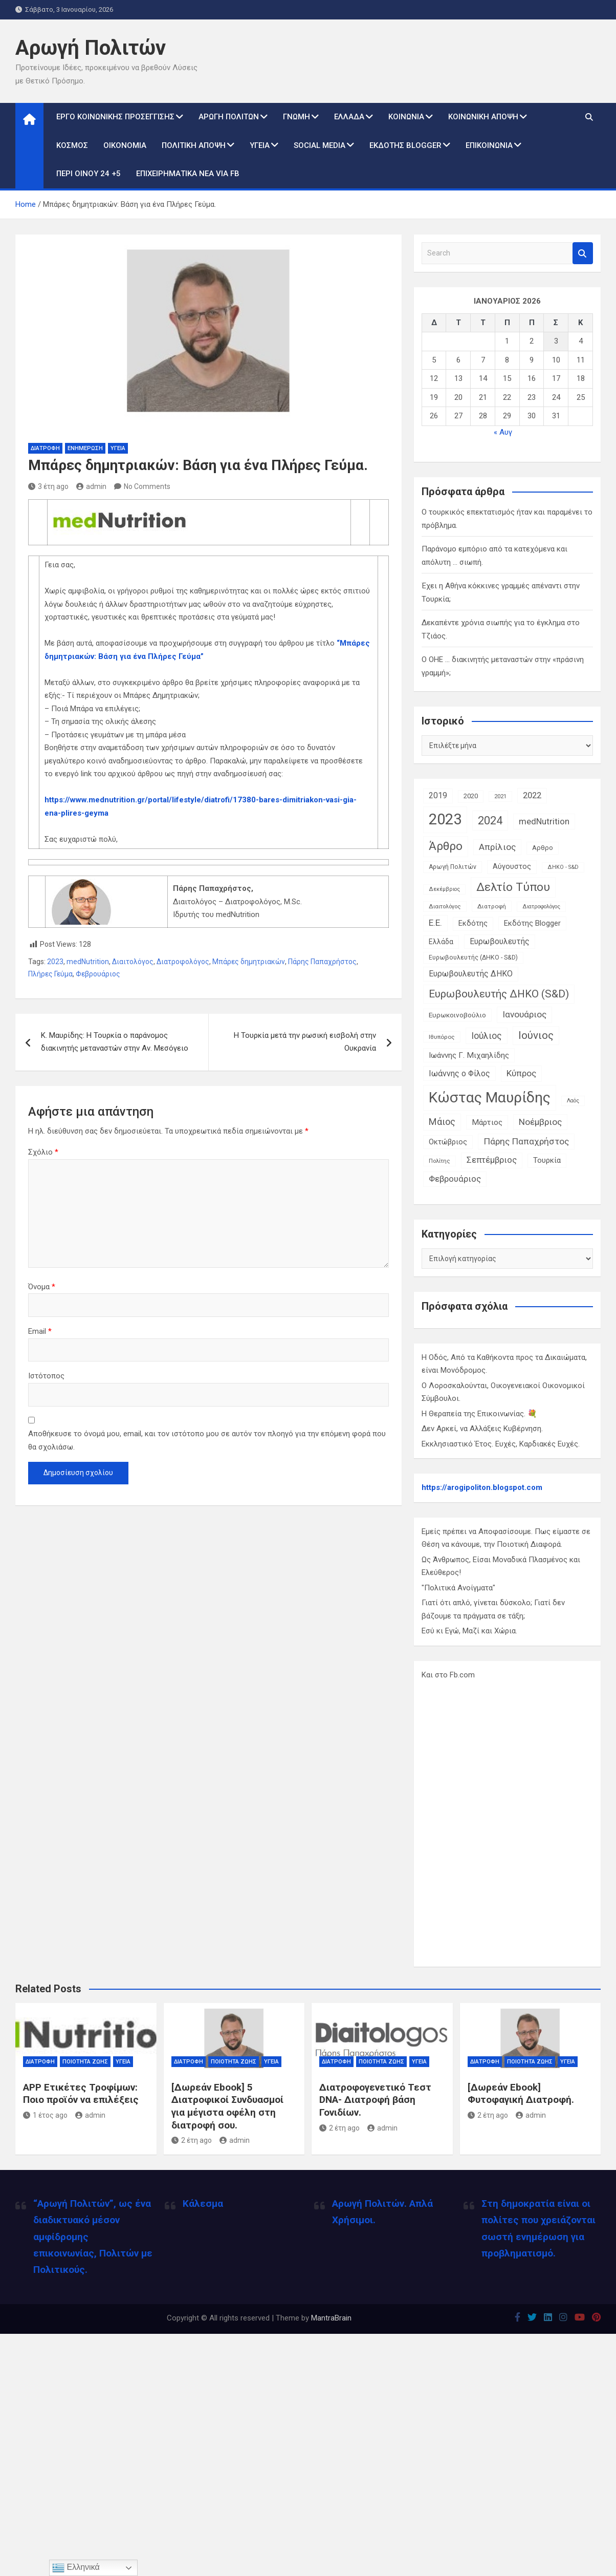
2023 (55, 961)
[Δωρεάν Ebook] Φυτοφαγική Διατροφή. (521, 2093)
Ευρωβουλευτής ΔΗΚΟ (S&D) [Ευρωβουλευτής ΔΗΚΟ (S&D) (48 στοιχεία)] (499, 994)
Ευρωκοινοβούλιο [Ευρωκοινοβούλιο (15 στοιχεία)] (457, 1015)
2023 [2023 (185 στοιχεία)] (445, 819)
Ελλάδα (349, 116)
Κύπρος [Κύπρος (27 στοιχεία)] (521, 1073)
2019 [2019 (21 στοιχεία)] (438, 795)
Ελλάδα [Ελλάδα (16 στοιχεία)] (441, 942)
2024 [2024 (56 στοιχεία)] (490, 820)
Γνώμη (296, 116)
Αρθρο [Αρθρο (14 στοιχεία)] (542, 847)
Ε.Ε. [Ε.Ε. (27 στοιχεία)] (435, 923)
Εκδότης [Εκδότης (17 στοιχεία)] (473, 923)
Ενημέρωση (85, 448)
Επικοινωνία (489, 145)
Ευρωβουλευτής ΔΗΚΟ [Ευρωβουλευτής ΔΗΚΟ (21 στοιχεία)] (471, 973)
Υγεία (260, 145)
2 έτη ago (191, 2140)
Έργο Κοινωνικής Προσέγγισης (115, 116)
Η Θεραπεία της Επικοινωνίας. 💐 (479, 1413)
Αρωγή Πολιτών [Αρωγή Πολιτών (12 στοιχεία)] (452, 866)
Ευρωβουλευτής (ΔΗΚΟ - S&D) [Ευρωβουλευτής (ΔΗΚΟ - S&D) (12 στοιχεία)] (473, 957)
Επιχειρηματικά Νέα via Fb (187, 173)
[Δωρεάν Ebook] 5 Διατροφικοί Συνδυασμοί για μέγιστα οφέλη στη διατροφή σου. (227, 2106)
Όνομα (41, 1286)
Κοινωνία (406, 116)
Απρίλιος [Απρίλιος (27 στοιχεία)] (497, 847)
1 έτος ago (45, 2115)
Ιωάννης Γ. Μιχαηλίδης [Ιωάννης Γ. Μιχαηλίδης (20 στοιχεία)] (469, 1055)
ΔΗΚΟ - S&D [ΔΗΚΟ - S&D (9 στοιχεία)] (563, 867)
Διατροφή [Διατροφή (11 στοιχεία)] (491, 906)
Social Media (319, 145)
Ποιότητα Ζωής (85, 2061)
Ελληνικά (76, 2568)
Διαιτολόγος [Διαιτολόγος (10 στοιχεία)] (445, 906)
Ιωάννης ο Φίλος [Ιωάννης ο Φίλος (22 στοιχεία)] (459, 1073)
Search (583, 253)
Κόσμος (72, 145)
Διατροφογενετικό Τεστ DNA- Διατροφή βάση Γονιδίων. (375, 2099)
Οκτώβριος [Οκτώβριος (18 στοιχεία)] (448, 1141)
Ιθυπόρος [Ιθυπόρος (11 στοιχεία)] (442, 1036)
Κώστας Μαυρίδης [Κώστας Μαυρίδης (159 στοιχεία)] (490, 1097)
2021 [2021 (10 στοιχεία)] (500, 796)
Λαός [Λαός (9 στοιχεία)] (573, 1100)
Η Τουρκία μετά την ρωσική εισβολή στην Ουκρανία (305, 1042)
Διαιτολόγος (132, 961)
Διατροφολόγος (183, 961)
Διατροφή (45, 448)
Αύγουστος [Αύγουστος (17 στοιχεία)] (512, 866)
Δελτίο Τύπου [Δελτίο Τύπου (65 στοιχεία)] (513, 887)
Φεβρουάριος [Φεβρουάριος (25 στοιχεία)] (455, 1179)
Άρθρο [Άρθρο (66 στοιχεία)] (446, 846)
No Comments (147, 486)
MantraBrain (331, 2318)
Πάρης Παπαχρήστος (322, 961)
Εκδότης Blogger (405, 145)
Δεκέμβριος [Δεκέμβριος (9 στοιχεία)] (444, 889)
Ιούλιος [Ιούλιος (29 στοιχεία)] (486, 1036)
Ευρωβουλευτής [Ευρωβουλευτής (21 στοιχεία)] (500, 941)
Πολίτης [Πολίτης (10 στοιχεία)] (439, 1161)
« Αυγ (503, 432)
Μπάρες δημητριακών (248, 961)
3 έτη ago (48, 486)
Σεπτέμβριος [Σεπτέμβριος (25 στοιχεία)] (492, 1160)
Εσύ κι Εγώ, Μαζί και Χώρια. (469, 1630)
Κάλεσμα (203, 2203)
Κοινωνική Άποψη (483, 116)
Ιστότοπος (46, 1375)
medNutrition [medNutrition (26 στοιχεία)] (544, 821)
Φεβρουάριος (98, 974)
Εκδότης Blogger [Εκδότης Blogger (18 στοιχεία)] (532, 923)
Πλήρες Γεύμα (50, 974)
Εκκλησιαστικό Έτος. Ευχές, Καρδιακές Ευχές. (501, 1444)
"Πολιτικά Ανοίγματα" (458, 1587)
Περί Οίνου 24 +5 (88, 173)
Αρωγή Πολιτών (90, 48)
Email (40, 1331)
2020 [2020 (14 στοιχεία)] (471, 796)
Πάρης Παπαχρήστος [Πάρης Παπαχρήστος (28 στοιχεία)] (526, 1141)
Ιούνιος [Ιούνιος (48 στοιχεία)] (536, 1035)
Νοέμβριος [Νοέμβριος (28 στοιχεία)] (540, 1122)
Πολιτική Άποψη (194, 145)
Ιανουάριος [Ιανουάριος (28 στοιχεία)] (524, 1014)
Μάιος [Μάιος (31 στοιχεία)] (442, 1121)
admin (91, 486)
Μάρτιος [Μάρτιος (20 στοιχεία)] (487, 1122)
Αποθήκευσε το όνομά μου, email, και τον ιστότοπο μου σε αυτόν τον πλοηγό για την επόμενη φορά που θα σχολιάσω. (207, 1440)
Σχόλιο (43, 1152)
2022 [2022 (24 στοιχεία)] (532, 795)
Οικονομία (124, 145)
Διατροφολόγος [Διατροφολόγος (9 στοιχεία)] (541, 906)
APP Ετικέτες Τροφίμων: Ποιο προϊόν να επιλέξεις (81, 2093)
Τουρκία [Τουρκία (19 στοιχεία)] (547, 1160)
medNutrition (88, 961)
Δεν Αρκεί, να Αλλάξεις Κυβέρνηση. (482, 1428)
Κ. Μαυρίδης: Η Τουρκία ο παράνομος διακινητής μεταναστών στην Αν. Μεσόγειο (114, 1042)
